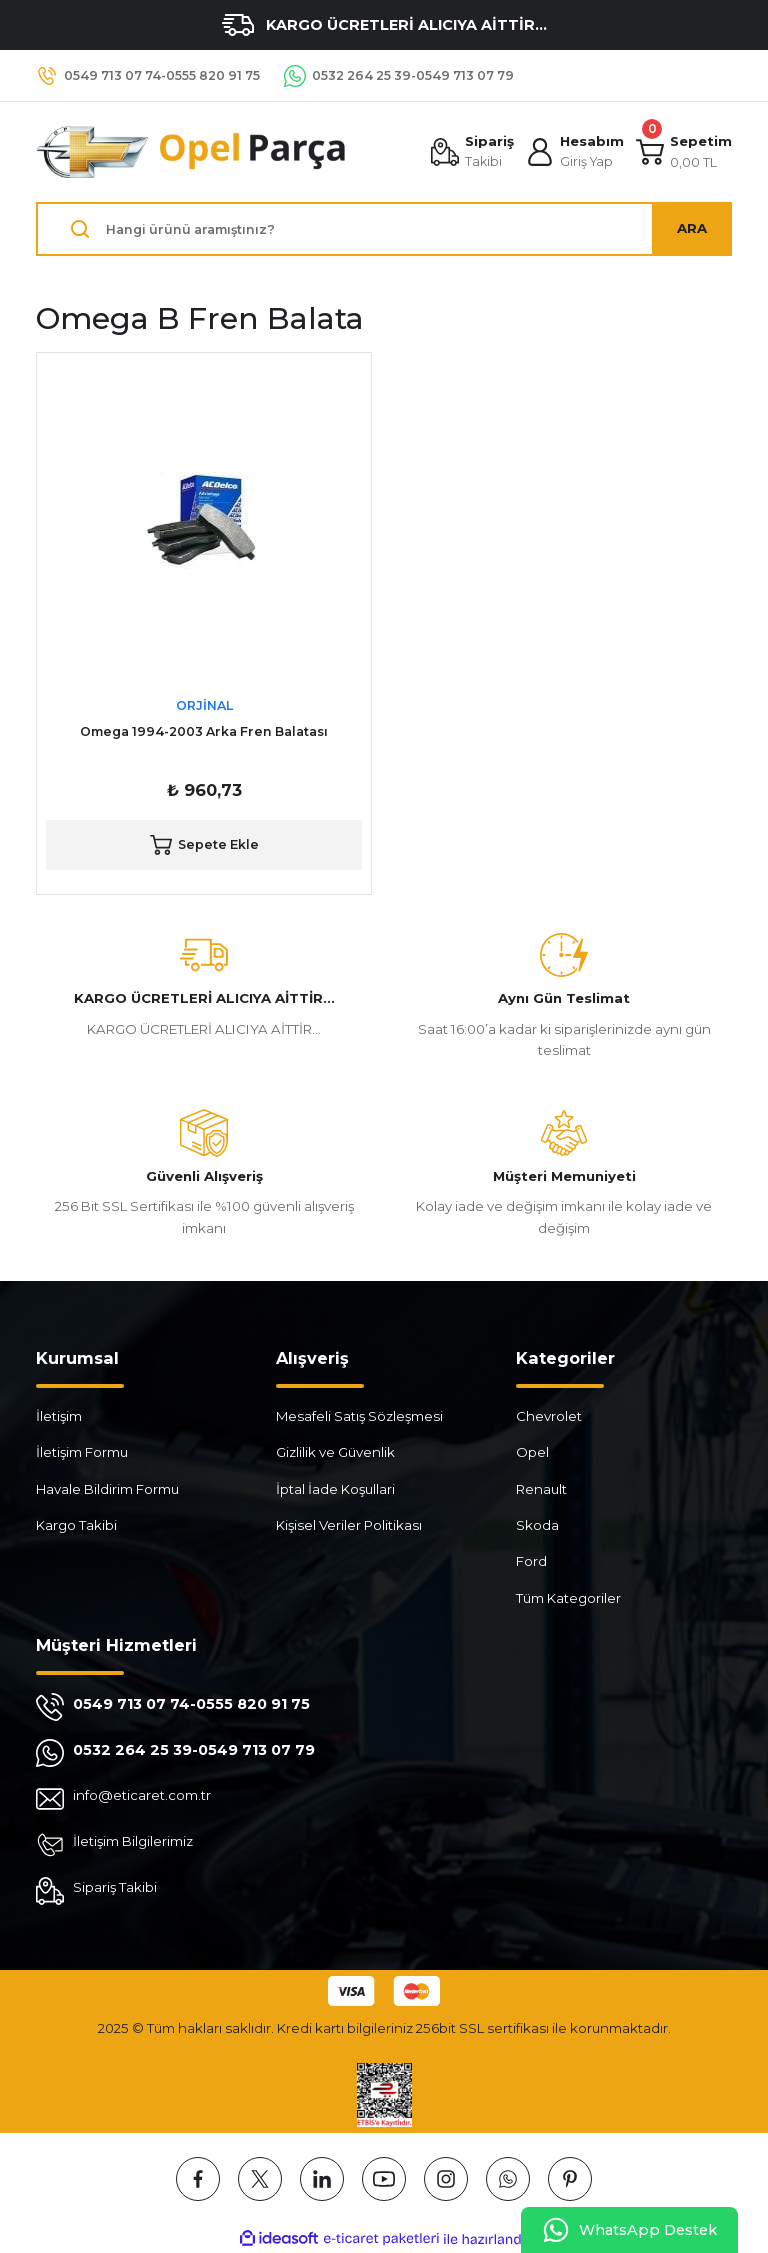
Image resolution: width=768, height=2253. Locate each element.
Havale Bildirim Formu (107, 1489)
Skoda (537, 1525)
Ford (531, 1561)
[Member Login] (575, 152)
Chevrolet (549, 1416)
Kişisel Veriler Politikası (349, 1525)
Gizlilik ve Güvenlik (335, 1452)
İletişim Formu (82, 1452)
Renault (541, 1489)
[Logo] (192, 152)
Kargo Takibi (76, 1525)
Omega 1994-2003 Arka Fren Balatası (204, 731)
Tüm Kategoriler (568, 1598)
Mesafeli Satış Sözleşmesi (359, 1416)
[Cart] (684, 152)
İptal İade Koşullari (335, 1489)
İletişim (59, 1416)
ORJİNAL (204, 705)
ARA (692, 228)
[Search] (384, 229)
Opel (532, 1452)
